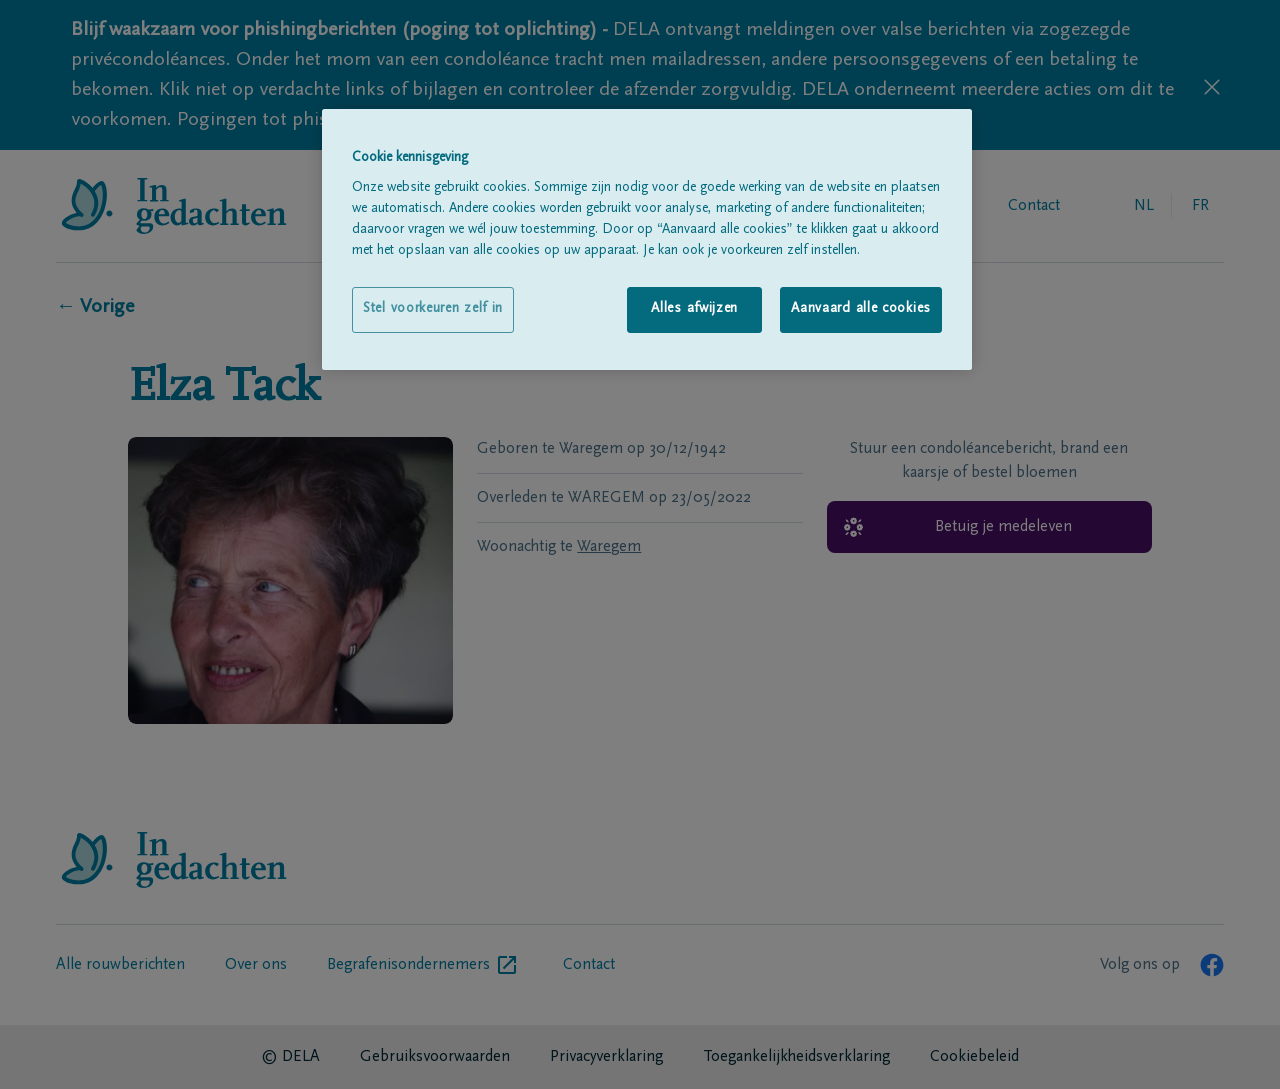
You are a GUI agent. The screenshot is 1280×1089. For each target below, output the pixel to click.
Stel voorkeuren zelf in (433, 309)
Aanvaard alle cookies (861, 309)
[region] (647, 239)
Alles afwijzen (694, 309)
